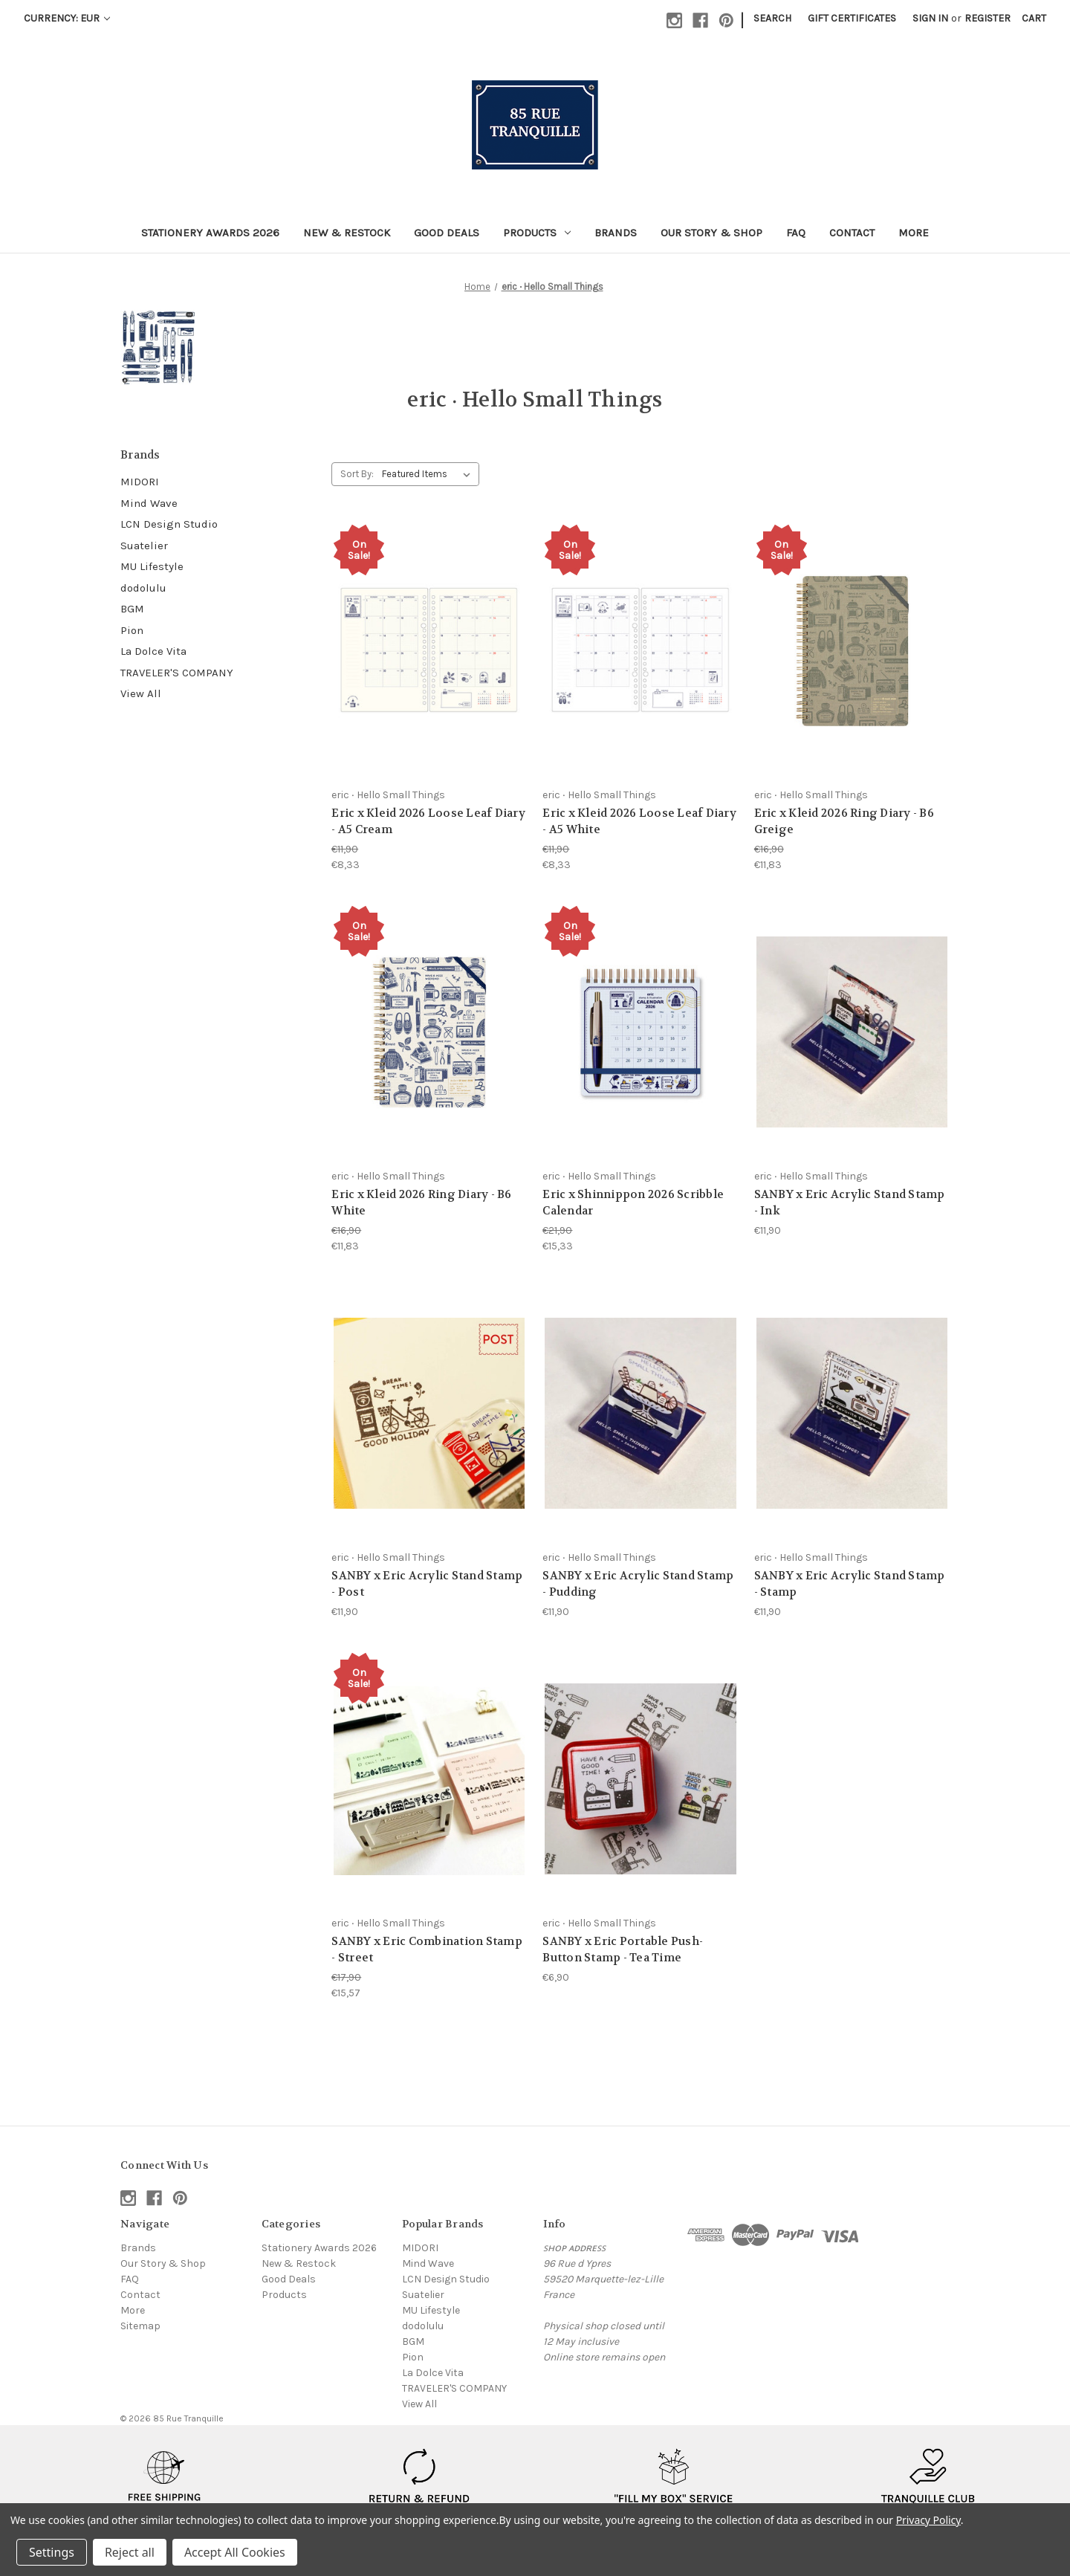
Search (772, 18)
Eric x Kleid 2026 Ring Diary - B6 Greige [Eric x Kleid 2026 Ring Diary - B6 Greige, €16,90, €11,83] (844, 822)
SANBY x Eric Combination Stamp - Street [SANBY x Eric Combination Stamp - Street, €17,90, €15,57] (426, 1950)
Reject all (130, 2552)
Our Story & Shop (711, 232)
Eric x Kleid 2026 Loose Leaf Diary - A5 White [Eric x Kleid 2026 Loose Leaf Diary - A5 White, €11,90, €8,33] (639, 822)
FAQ (795, 232)
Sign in (930, 18)
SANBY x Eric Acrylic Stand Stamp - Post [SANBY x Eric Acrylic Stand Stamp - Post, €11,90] (426, 1584)
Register (987, 18)
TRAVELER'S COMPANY (176, 672)
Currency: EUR (67, 18)
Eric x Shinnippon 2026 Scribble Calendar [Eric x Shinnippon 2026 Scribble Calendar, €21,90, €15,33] (633, 1203)
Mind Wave (149, 503)
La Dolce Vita (153, 651)
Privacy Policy (928, 2520)
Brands (615, 232)
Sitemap (140, 2326)
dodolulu (143, 588)
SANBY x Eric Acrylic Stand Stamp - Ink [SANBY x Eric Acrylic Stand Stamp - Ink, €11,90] (849, 1203)
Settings (51, 2552)
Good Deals (446, 232)
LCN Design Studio (169, 524)
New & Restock (346, 232)
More (913, 232)
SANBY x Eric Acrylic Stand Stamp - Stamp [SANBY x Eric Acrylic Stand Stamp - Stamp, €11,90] (849, 1584)
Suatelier (144, 545)
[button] (165, 2484)
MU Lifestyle (152, 566)
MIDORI (139, 481)
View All (140, 693)
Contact (852, 232)
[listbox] (429, 474)
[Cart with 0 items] (1034, 18)
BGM (132, 608)
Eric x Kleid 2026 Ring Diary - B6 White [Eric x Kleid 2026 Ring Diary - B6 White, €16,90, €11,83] (421, 1203)
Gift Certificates (852, 18)
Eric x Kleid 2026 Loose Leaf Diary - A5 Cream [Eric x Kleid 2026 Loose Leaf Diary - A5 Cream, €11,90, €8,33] (428, 822)
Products (537, 232)
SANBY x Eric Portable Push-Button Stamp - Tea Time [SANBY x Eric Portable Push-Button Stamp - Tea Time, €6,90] (622, 1950)
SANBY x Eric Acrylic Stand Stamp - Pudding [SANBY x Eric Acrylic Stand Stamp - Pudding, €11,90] (637, 1584)
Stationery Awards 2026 (210, 232)
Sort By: (357, 473)
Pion (131, 630)
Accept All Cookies (234, 2552)
